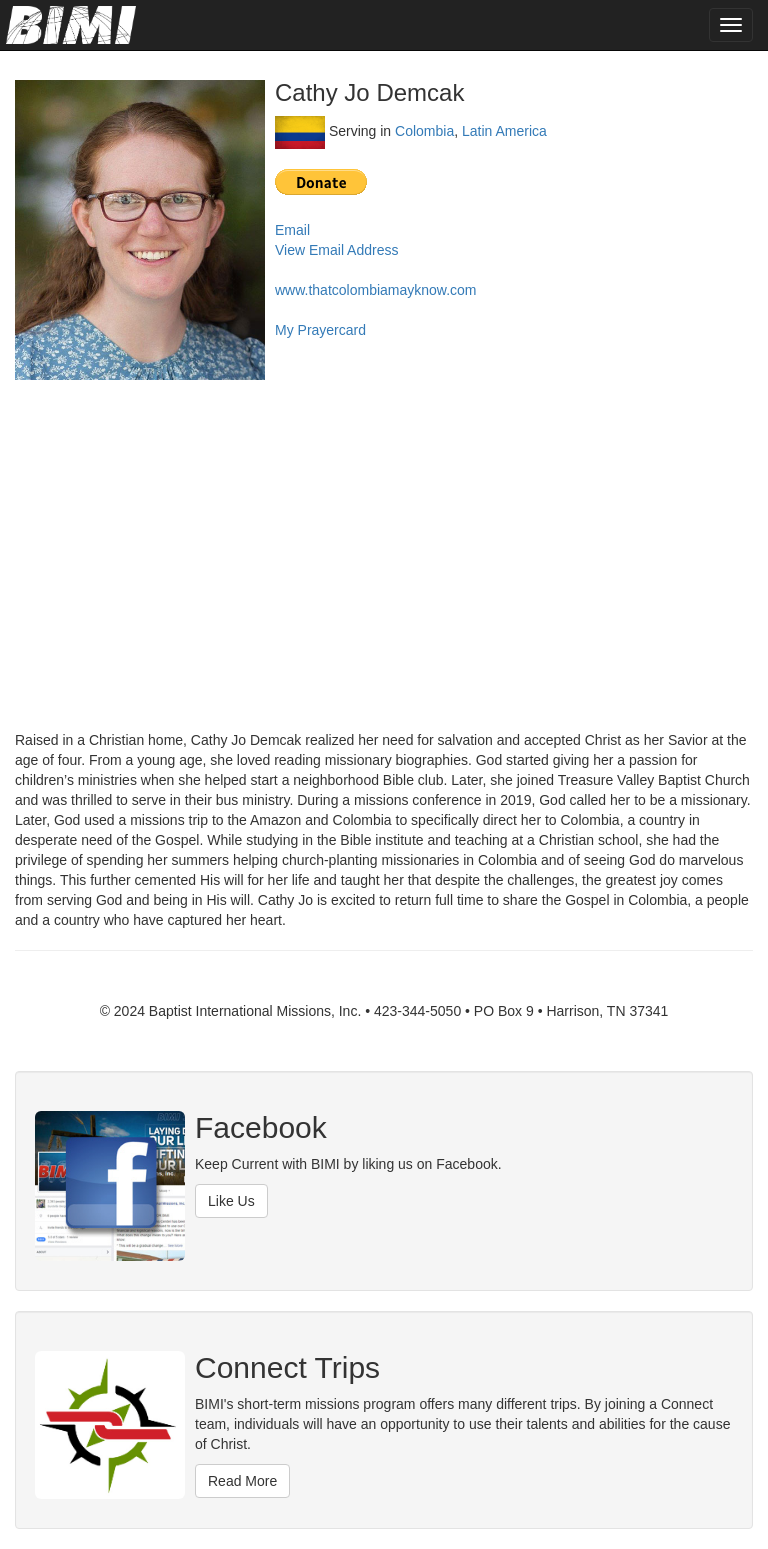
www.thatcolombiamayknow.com (376, 290)
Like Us (231, 1201)
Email (292, 230)
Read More (242, 1481)
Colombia (424, 131)
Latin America (504, 131)
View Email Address (336, 250)
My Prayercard (320, 330)
